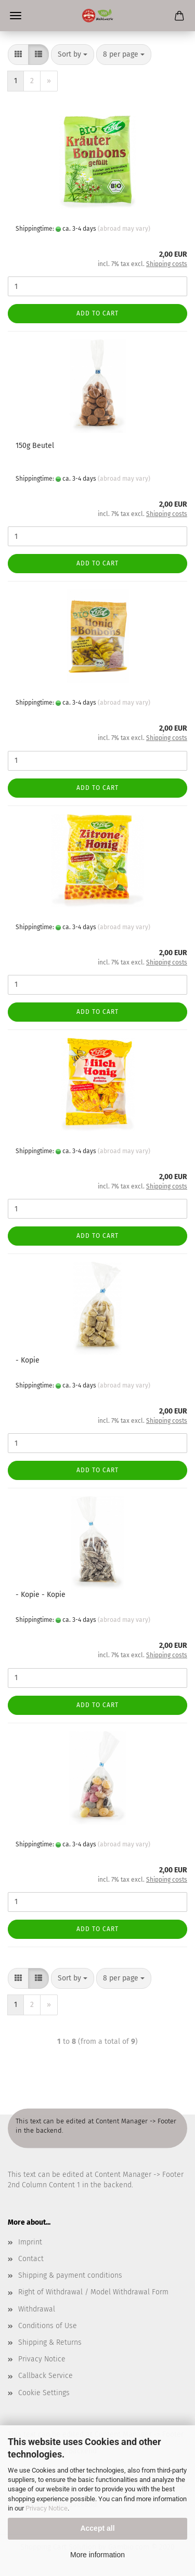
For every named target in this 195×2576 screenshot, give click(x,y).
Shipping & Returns (50, 2342)
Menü (15, 15)
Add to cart (97, 313)
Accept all (97, 2528)
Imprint (30, 2242)
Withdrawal (36, 2309)
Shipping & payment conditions (70, 2275)
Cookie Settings (44, 2392)
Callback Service (45, 2375)
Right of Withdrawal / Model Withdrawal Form (93, 2292)
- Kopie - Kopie (41, 1594)
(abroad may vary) (124, 228)
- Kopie (28, 1360)
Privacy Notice (46, 2508)
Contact (31, 2258)
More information (97, 2555)
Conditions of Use (47, 2325)
